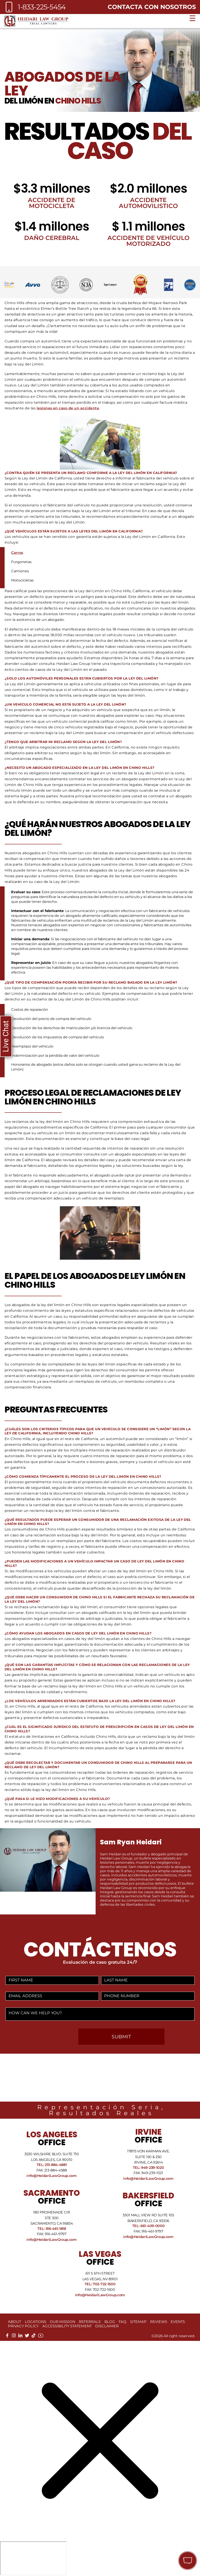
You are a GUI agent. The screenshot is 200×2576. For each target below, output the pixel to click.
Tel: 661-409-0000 (148, 2226)
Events (178, 2321)
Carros (17, 553)
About (14, 2321)
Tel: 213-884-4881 (52, 2165)
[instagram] (14, 2336)
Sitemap (138, 2321)
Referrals (90, 2321)
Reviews (158, 2321)
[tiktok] (33, 2336)
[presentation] (40, 2037)
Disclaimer (107, 2326)
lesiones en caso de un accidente (68, 408)
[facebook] (7, 2336)
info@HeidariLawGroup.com (52, 2176)
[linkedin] (20, 2336)
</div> (33, 2558)
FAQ (122, 2321)
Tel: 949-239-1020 (148, 2168)
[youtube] (40, 2337)
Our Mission (62, 2321)
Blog (109, 2321)
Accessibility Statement (67, 2326)
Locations (35, 2321)
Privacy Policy (23, 2326)
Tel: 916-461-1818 (51, 2229)
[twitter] (27, 2336)
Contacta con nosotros (152, 7)
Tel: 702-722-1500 (100, 2284)
